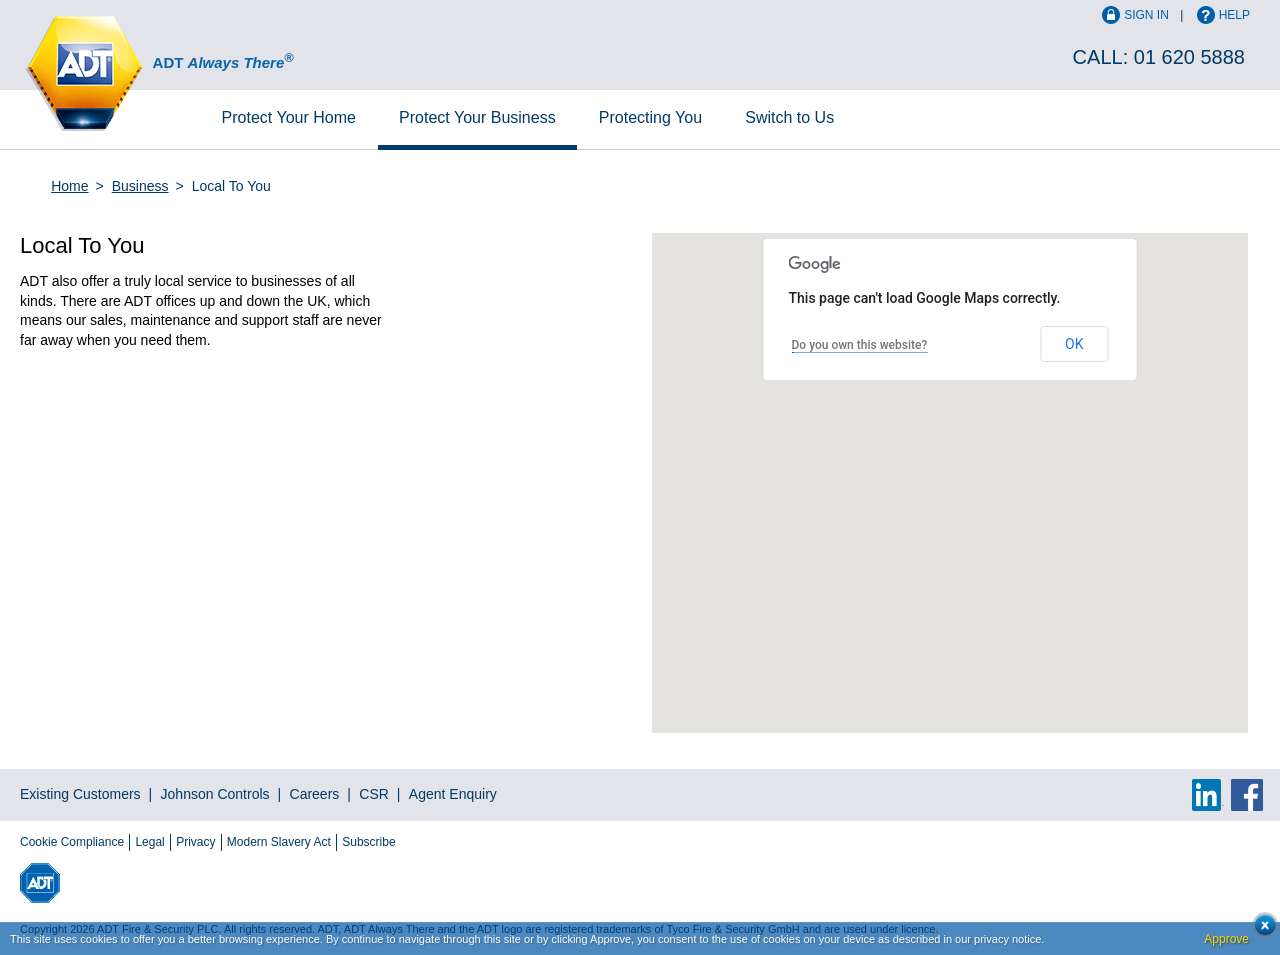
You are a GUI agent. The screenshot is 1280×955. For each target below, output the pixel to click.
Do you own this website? (860, 345)
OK (1074, 344)
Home (289, 117)
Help (1234, 15)
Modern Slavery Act (279, 842)
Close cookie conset (1259, 930)
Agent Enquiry (453, 794)
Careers (315, 794)
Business (477, 117)
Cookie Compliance (72, 842)
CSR (374, 794)
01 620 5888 (1189, 57)
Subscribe (368, 842)
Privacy (195, 842)
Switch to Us (789, 117)
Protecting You (650, 117)
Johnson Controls (215, 794)
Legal (149, 842)
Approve (1226, 939)
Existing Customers (80, 794)
